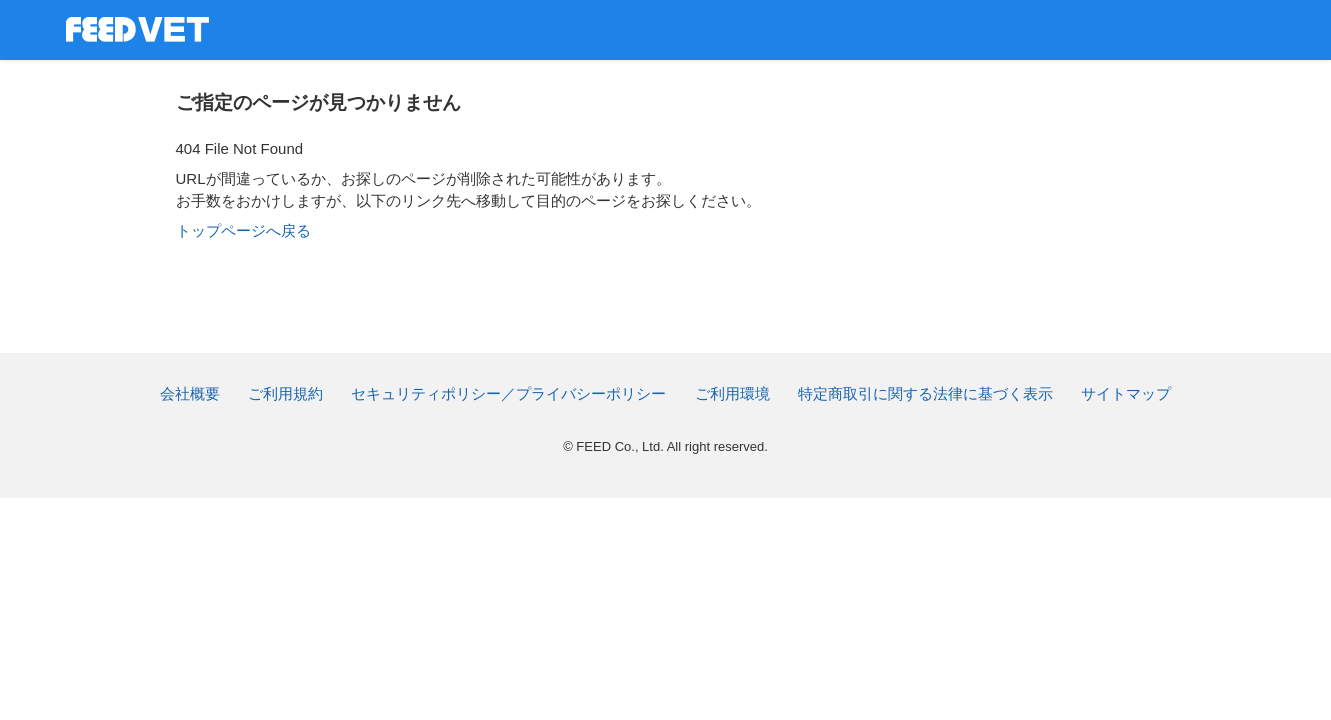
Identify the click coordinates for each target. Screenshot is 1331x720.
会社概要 (190, 393)
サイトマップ (1126, 393)
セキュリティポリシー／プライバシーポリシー (508, 393)
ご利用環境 (732, 393)
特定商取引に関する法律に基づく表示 (925, 393)
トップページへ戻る (243, 230)
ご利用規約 (285, 393)
